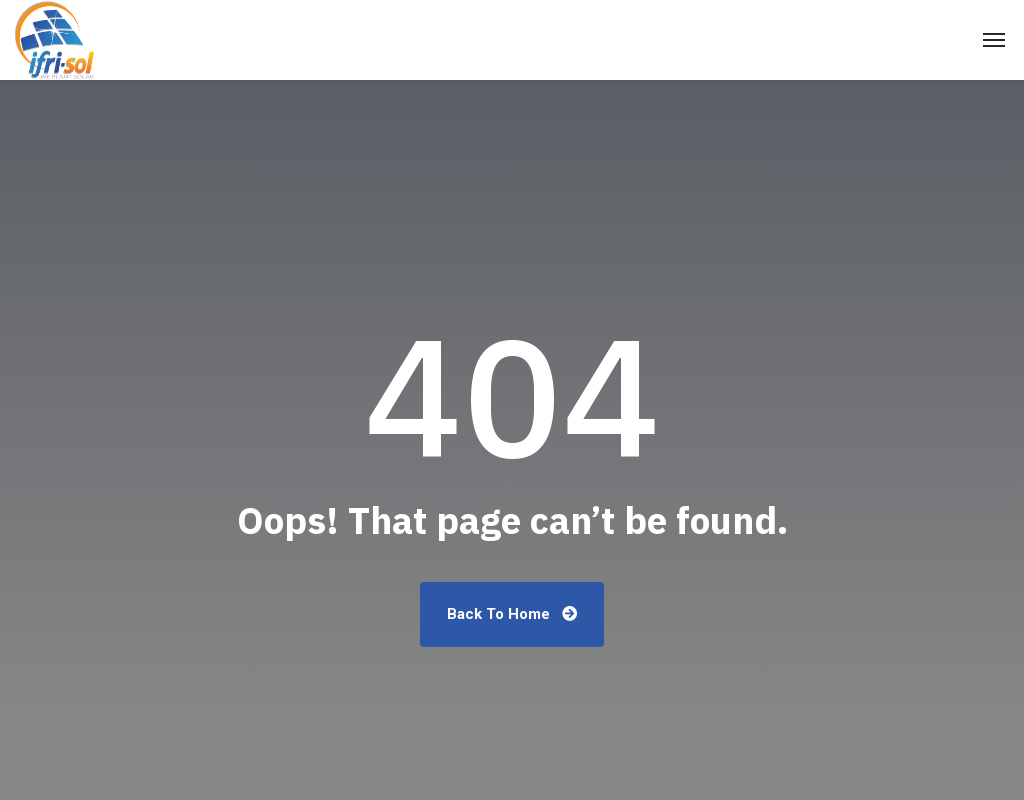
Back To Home (512, 614)
